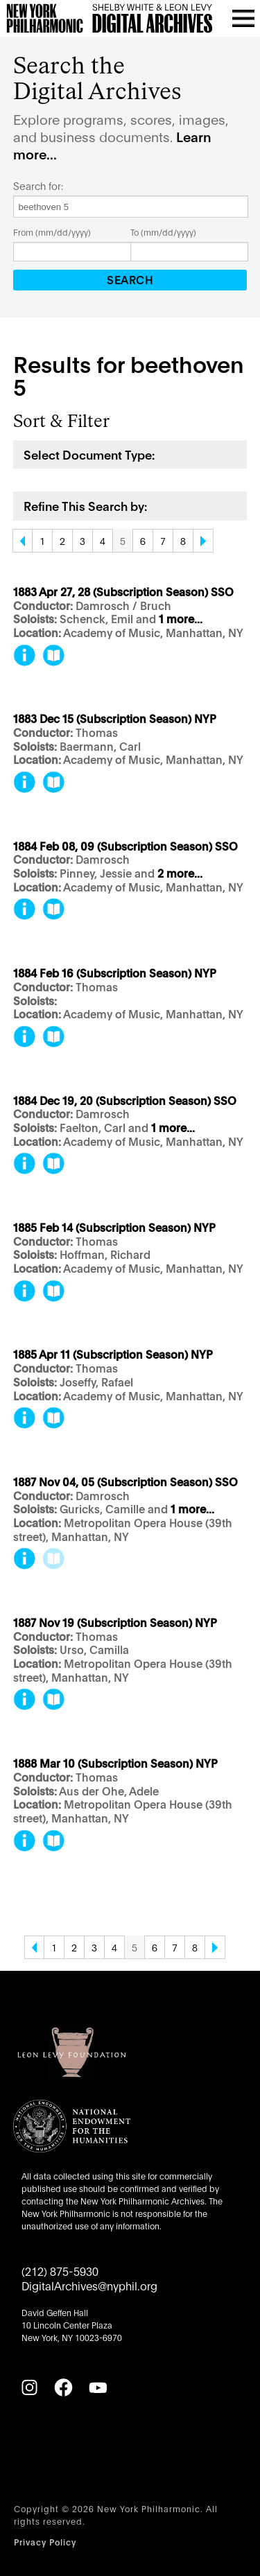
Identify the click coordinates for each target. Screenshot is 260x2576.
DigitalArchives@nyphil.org (89, 2285)
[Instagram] (29, 2387)
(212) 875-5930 (59, 2270)
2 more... (179, 873)
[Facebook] (63, 2387)
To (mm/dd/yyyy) (163, 232)
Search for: (38, 186)
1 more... (180, 619)
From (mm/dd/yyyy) (52, 232)
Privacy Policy (45, 2541)
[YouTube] (98, 2387)
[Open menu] (243, 18)
